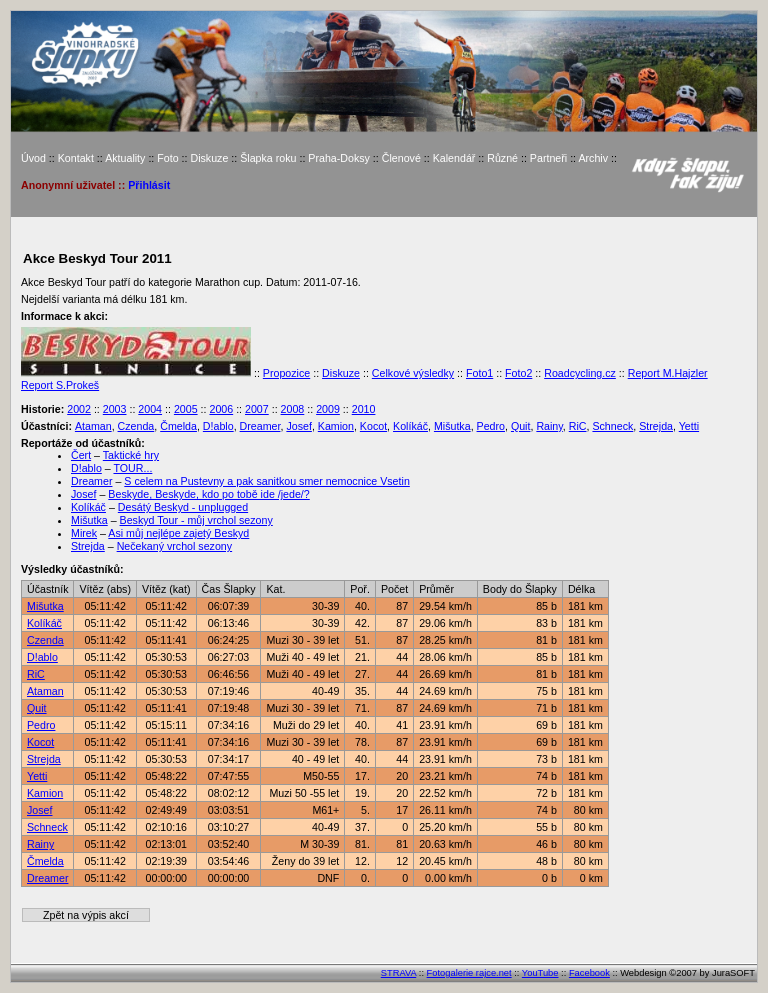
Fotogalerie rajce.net (469, 973)
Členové (401, 158)
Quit (521, 426)
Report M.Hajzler (668, 373)
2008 (293, 409)
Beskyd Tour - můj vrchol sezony (196, 520)
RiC (578, 426)
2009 (328, 409)
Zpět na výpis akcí (86, 915)
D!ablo (218, 426)
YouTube (540, 973)
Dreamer (260, 426)
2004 (150, 409)
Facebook (589, 973)
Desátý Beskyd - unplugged (183, 507)
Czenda (136, 426)
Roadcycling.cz (580, 373)
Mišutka (452, 426)
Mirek (84, 533)
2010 (364, 409)
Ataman (93, 426)
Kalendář (454, 158)
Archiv (593, 158)
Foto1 (479, 373)
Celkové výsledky (413, 373)
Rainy (549, 426)
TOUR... (132, 468)
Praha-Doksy (339, 158)
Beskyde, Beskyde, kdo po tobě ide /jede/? (208, 494)
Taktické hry (131, 455)
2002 (79, 409)
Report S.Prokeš (60, 385)
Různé (502, 158)
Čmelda (178, 426)
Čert (81, 455)
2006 (221, 409)
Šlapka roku (268, 158)
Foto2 (518, 373)
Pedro (491, 426)
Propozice (286, 373)
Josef (298, 426)
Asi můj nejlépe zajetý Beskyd (178, 533)
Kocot (373, 426)
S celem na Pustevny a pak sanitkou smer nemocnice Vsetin (267, 481)
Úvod (33, 158)
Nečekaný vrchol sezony (175, 546)
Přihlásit (149, 185)
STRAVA (398, 973)
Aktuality (125, 158)
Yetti (689, 426)
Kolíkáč (410, 426)
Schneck (612, 426)
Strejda (656, 426)
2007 (257, 409)
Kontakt (76, 158)
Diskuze (209, 158)
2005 (186, 409)
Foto (167, 158)
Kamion (336, 426)
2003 (115, 409)
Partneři (548, 158)
